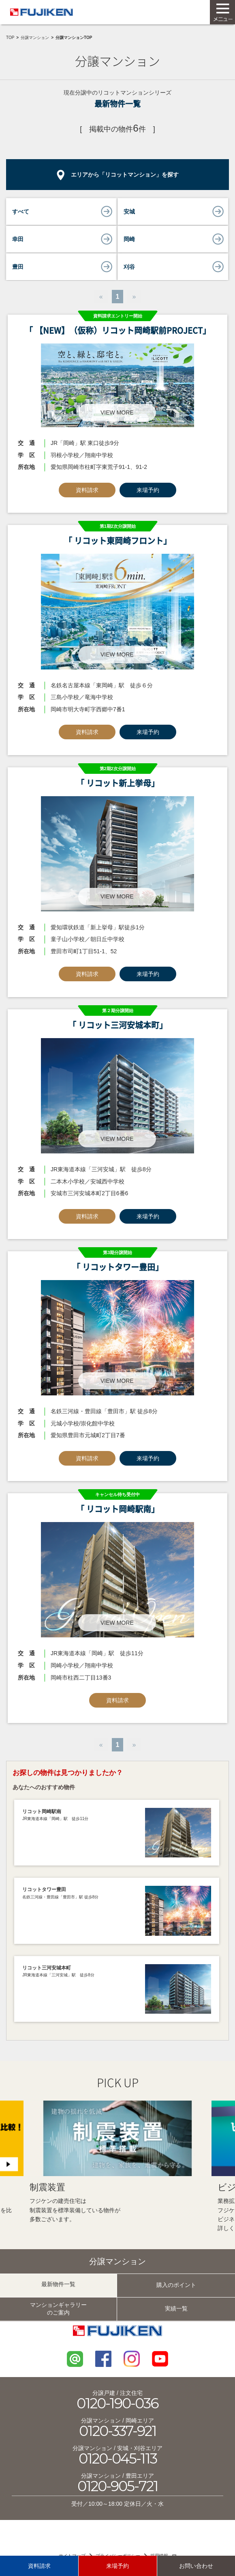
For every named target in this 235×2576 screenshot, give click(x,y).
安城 (129, 211)
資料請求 (87, 490)
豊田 (18, 266)
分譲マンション (35, 37)
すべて (20, 211)
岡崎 (129, 239)
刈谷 (129, 266)
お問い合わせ (196, 2566)
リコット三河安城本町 (46, 1968)
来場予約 (148, 490)
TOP (10, 37)
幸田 (18, 239)
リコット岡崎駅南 (41, 1811)
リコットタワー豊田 (44, 1889)
